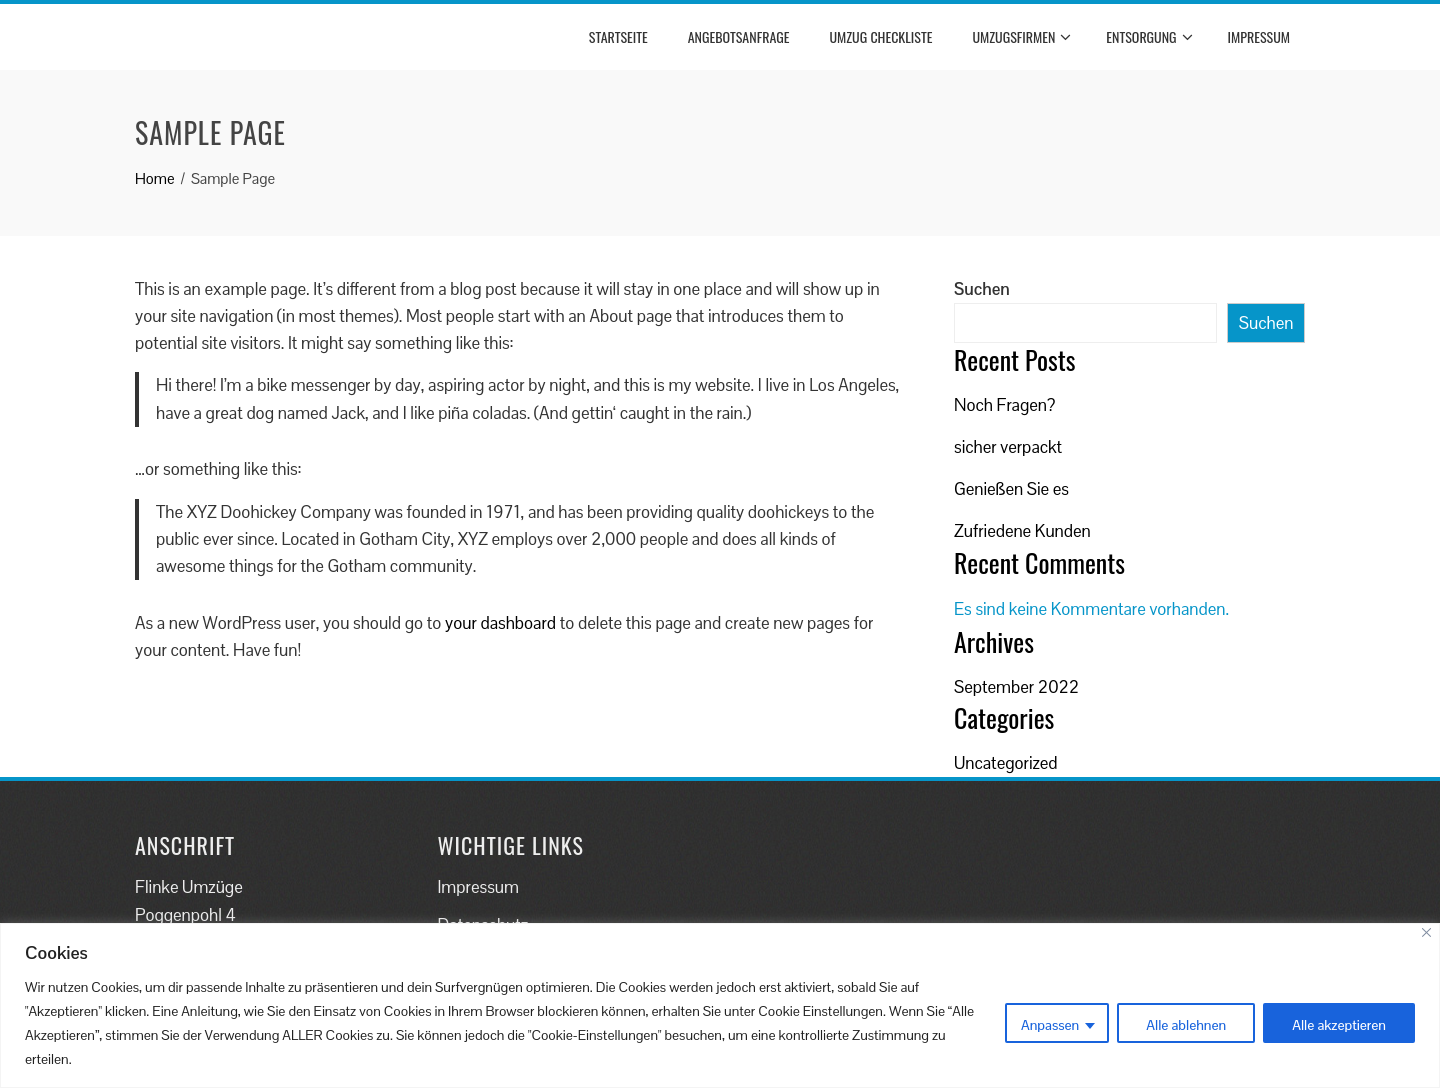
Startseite (618, 36)
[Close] (1426, 932)
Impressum (1259, 36)
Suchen (982, 289)
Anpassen (1050, 1025)
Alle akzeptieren (1339, 1025)
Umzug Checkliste (880, 36)
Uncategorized (1006, 763)
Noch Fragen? (1004, 405)
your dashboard (500, 623)
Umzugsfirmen (1021, 37)
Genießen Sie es (1011, 489)
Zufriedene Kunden (1022, 531)
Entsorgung (1149, 37)
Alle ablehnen (1186, 1025)
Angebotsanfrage (739, 36)
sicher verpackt (1008, 447)
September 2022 (1016, 687)
